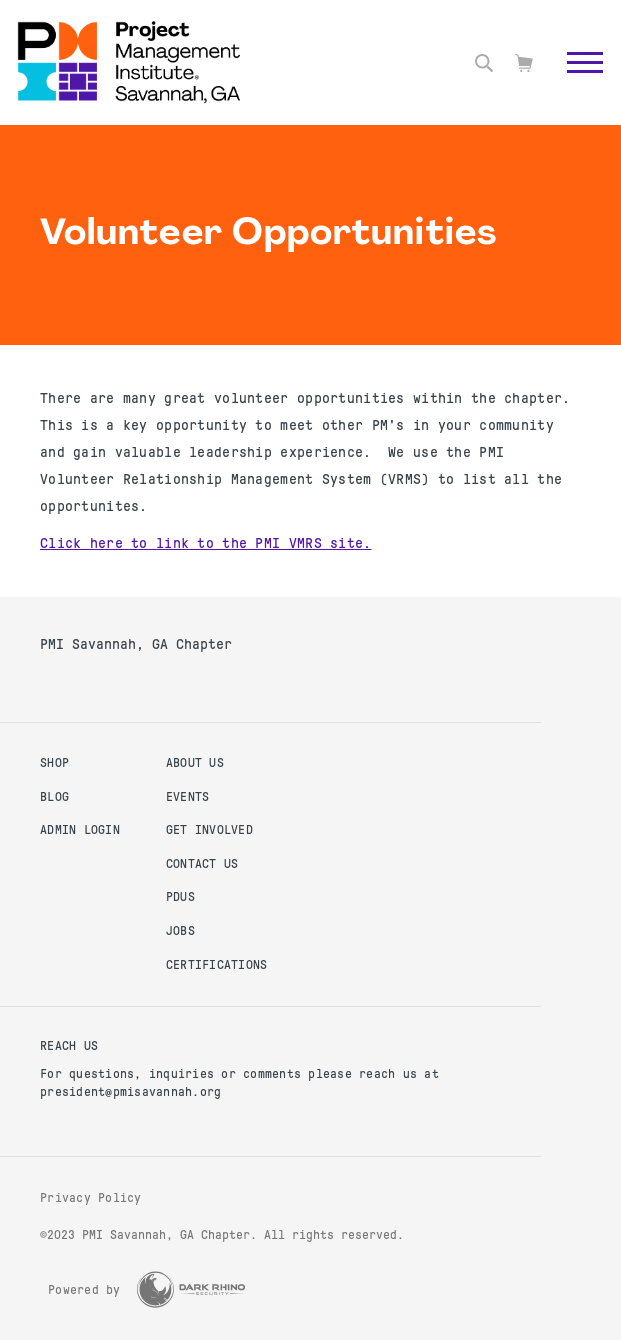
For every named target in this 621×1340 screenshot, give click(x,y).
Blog (54, 797)
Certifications (217, 965)
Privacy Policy (91, 1198)
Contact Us (202, 864)
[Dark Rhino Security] (191, 1289)
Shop (54, 763)
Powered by (84, 1290)
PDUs (180, 897)
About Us (195, 763)
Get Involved (209, 830)
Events (188, 797)
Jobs (180, 931)
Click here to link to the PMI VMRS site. (206, 543)
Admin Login (80, 830)
